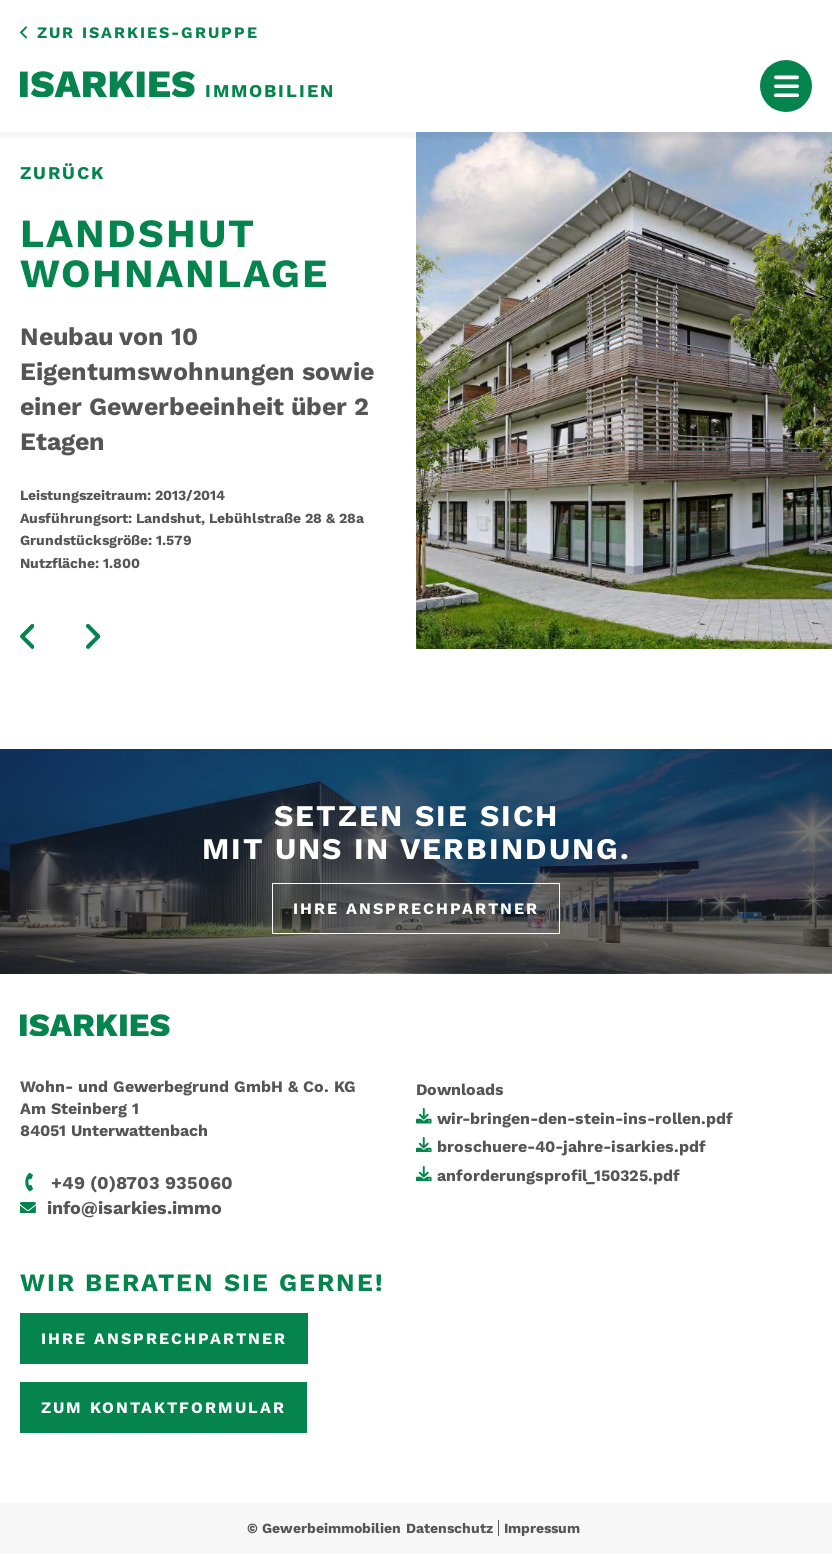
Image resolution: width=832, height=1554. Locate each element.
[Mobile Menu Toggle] (786, 86)
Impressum (542, 1528)
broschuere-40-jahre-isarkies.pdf (571, 1146)
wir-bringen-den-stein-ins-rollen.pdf (585, 1118)
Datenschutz (449, 1528)
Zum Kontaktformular (163, 1407)
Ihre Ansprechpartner (416, 908)
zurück (62, 172)
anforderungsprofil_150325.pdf (558, 1175)
